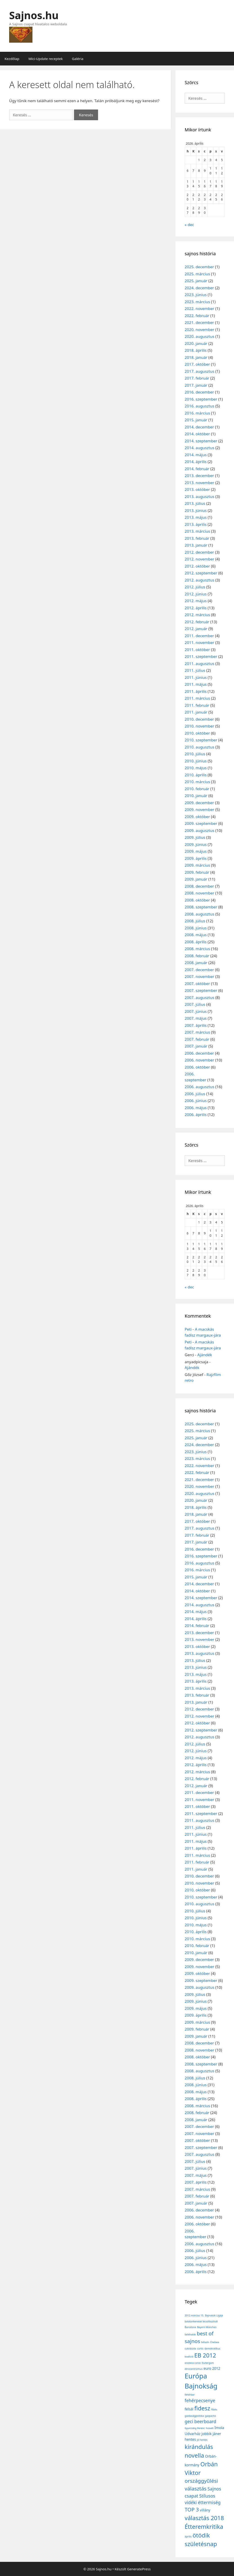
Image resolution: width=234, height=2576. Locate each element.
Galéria (77, 58)
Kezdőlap (12, 58)
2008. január (196, 962)
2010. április (196, 774)
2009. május (196, 851)
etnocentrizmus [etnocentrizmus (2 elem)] (193, 2368)
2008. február (197, 955)
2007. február (197, 1039)
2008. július (195, 920)
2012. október (197, 566)
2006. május (196, 1107)
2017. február (197, 378)
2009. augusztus (199, 830)
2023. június (196, 294)
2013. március (197, 531)
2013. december (199, 475)
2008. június (196, 928)
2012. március (197, 614)
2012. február (197, 621)
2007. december (199, 969)
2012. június (196, 594)
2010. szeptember (201, 740)
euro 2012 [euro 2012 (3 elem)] (212, 2368)
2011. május (196, 684)
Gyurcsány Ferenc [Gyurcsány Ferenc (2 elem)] (195, 2428)
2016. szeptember (201, 399)
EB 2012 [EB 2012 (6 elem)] (205, 2355)
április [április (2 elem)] (188, 2536)
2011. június (196, 677)
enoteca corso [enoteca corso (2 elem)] (193, 2363)
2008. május (196, 934)
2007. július (195, 1004)
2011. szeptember (201, 656)
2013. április (196, 524)
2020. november (199, 329)
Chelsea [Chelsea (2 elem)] (214, 2342)
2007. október (197, 983)
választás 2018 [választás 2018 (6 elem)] (204, 2518)
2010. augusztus (199, 747)
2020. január (196, 343)
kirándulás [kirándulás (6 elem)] (199, 2447)
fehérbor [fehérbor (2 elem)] (190, 2394)
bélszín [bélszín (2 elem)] (205, 2342)
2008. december (199, 886)
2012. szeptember (201, 573)
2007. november (199, 976)
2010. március (197, 781)
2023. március (197, 301)
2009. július (195, 837)
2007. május (196, 1018)
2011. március (197, 698)
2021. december (199, 322)
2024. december (199, 287)
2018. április (196, 350)
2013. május (196, 517)
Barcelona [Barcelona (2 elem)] (190, 2327)
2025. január (196, 280)
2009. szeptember (201, 823)
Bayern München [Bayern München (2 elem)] (206, 2327)
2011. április (196, 691)
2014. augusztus (199, 447)
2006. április (196, 1114)
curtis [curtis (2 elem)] (200, 2348)
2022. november (199, 308)
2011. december (199, 635)
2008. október (197, 900)
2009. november (199, 809)
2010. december (199, 719)
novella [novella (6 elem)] (194, 2455)
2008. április (196, 941)
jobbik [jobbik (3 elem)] (206, 2433)
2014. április (196, 461)
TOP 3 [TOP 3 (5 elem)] (192, 2509)
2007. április (196, 1025)
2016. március (197, 413)
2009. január (196, 879)
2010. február (197, 788)
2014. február (197, 468)
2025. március (197, 273)
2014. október (197, 433)
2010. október (197, 733)
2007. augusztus (199, 997)
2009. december (199, 802)
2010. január (196, 795)
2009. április (196, 858)
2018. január (196, 357)
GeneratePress (139, 2569)
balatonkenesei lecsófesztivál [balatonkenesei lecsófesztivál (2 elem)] (201, 2321)
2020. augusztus (199, 336)
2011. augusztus (199, 663)
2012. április (196, 607)
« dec (189, 224)
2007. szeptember (201, 990)
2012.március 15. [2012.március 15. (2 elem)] (194, 2315)
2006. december (199, 1053)
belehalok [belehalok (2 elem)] (190, 2334)
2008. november (199, 893)
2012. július (195, 586)
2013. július (195, 503)
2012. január (196, 628)
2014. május (196, 454)
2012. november (199, 559)
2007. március (197, 1032)
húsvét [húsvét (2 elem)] (210, 2428)
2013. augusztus (199, 496)
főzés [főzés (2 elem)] (214, 2409)
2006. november (199, 1060)
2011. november (199, 642)
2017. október (197, 364)
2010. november (199, 726)
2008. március (197, 948)
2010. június (196, 761)
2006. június (196, 1100)
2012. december (199, 552)
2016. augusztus (199, 406)
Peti (188, 1329)
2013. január (196, 545)
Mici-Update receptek (45, 58)
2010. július (195, 753)
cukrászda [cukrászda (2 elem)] (190, 2348)
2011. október (197, 649)
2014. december (199, 427)
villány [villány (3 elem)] (205, 2510)
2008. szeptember (201, 907)
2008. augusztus (199, 914)
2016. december (199, 392)
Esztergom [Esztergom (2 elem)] (208, 2363)
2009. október (197, 816)
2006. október (197, 1067)
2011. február (197, 705)
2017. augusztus (199, 371)
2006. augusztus (199, 1086)
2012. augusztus (199, 580)
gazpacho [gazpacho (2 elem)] (210, 2415)
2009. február (197, 872)
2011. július (195, 670)
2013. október (197, 489)
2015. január (196, 419)
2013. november (199, 482)
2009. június (196, 844)
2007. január (196, 1046)
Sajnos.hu (33, 15)
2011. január (196, 712)
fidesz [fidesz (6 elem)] (202, 2408)
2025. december (199, 266)
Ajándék (204, 1354)
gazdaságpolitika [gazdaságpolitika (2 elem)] (194, 2415)
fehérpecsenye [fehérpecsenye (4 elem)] (200, 2400)
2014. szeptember (201, 440)
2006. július (195, 1093)
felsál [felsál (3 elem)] (189, 2409)
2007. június (196, 1011)
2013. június (196, 510)
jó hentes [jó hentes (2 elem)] (202, 2439)
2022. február (197, 315)
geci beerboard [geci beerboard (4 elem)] (200, 2421)
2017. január (196, 385)
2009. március (197, 865)
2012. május (196, 600)
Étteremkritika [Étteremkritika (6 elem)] (204, 2526)
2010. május (196, 767)
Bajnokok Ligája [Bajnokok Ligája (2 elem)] (214, 2315)
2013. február (197, 538)
